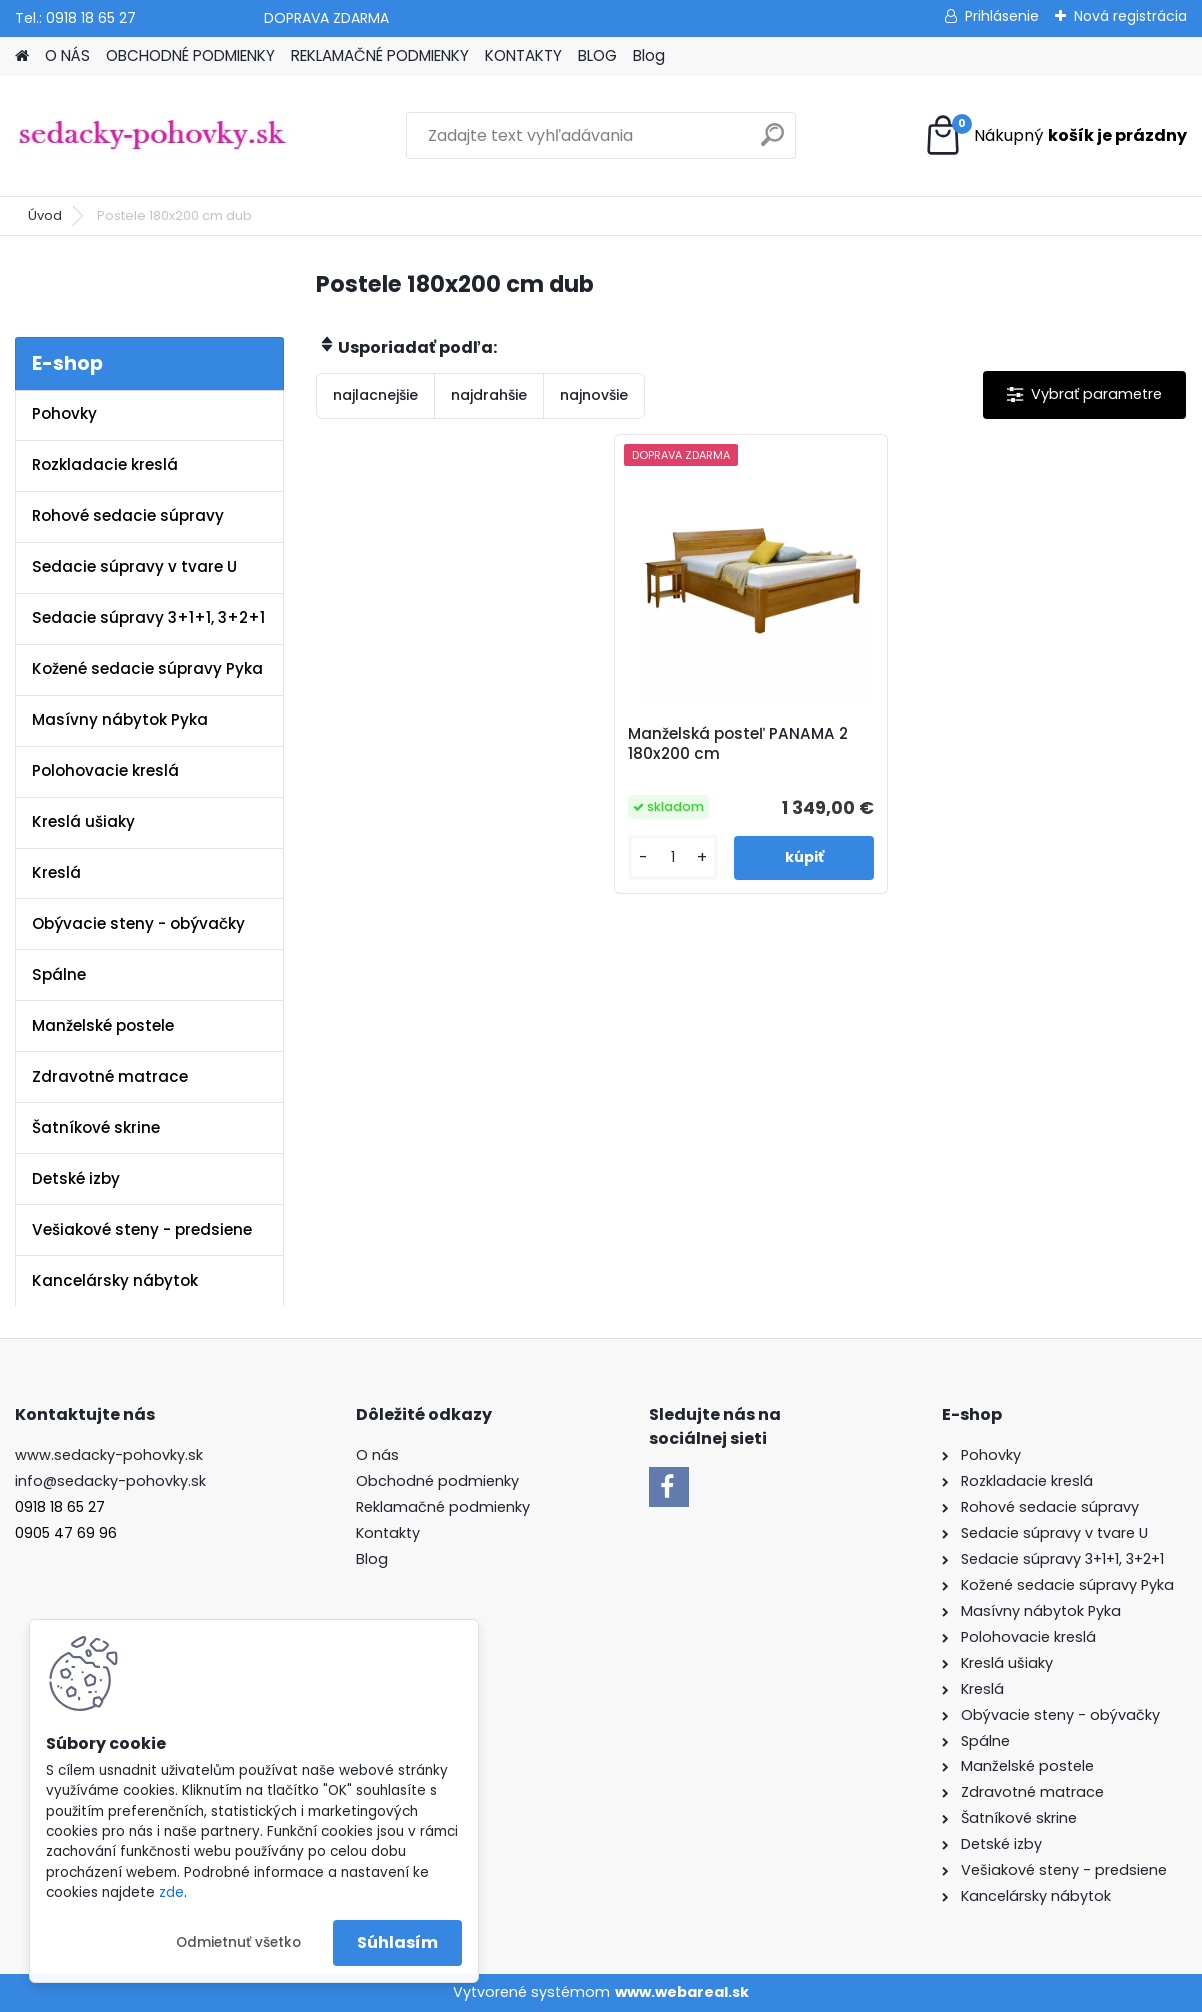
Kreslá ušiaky (83, 821)
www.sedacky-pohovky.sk (109, 1455)
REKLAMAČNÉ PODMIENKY (380, 55)
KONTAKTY (523, 55)
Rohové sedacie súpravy (128, 515)
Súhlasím (397, 1942)
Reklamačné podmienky (443, 1507)
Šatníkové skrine (96, 1127)
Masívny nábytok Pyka (120, 719)
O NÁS (67, 55)
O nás (377, 1455)
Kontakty (388, 1533)
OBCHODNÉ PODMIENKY (190, 55)
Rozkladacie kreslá (105, 464)
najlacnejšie (375, 395)
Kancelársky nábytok (115, 1280)
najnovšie (594, 395)
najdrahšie (489, 395)
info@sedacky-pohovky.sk (110, 1481)
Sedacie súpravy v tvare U (134, 566)
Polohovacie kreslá (105, 770)
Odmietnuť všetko (238, 1942)
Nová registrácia (1130, 16)
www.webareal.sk (682, 1992)
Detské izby (76, 1178)
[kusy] (673, 857)
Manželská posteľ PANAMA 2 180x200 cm (738, 744)
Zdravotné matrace (110, 1076)
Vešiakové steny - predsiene (142, 1229)
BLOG (597, 55)
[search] (772, 142)
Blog (649, 55)
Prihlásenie (1002, 16)
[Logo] (152, 136)
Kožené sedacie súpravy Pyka (147, 668)
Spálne (59, 974)
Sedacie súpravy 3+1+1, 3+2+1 (148, 617)
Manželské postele (103, 1025)
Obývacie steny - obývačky (138, 923)
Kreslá (56, 872)
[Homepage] (22, 56)
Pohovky (64, 413)
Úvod (45, 215)
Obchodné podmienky (437, 1481)
